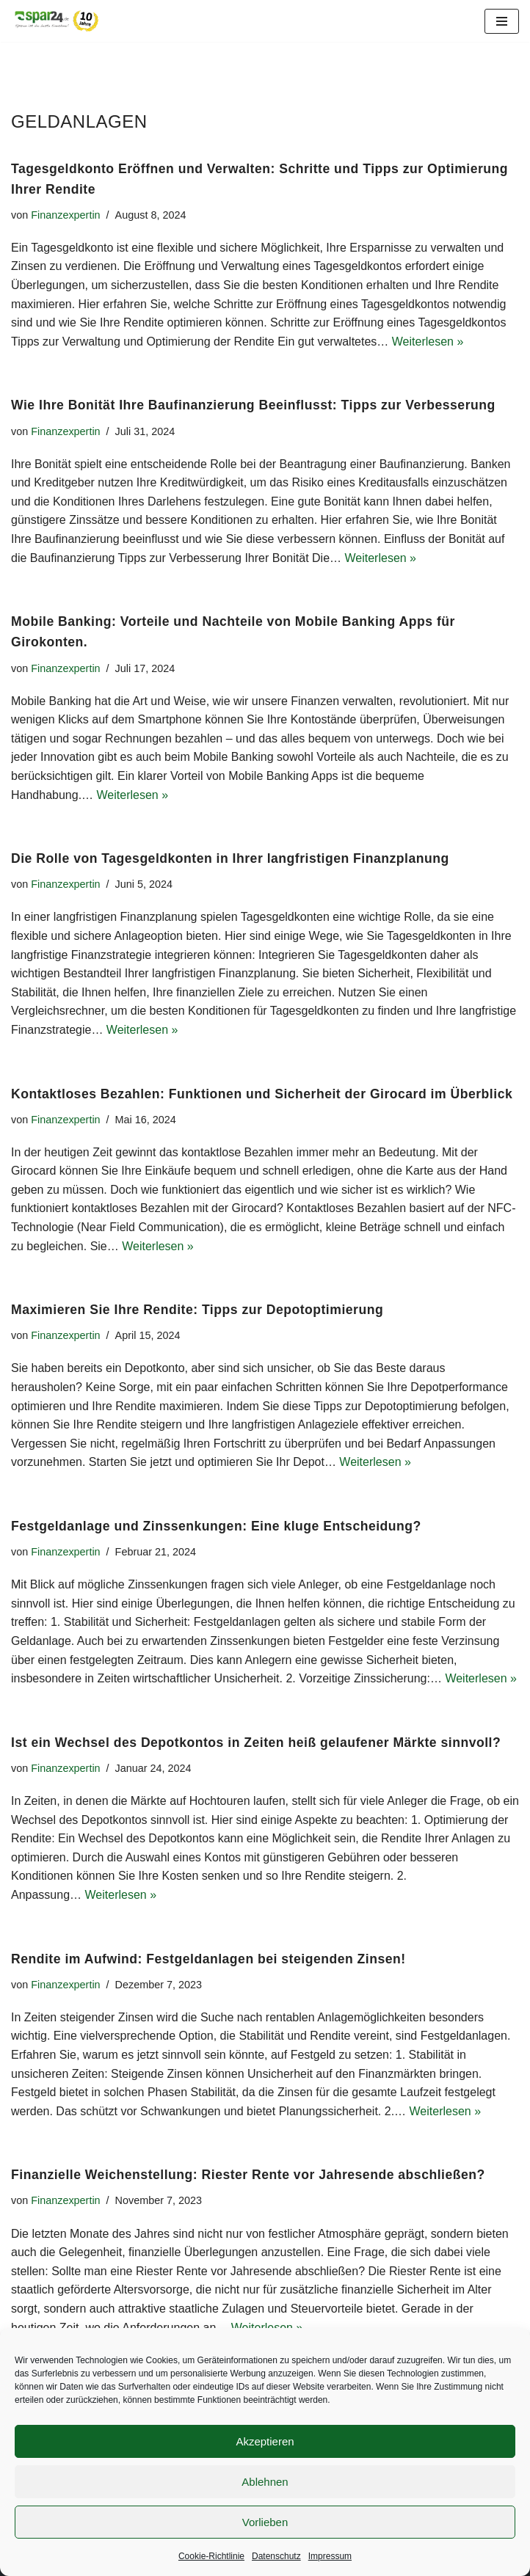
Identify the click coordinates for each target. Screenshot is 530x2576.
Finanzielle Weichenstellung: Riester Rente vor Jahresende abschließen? (248, 2174)
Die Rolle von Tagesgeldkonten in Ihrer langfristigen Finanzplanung (230, 858)
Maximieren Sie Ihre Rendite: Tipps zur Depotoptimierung (197, 1309)
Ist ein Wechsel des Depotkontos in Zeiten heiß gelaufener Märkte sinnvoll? (256, 1742)
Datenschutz (276, 2556)
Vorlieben (265, 2522)
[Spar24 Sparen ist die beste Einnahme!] (55, 21)
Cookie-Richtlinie (211, 2556)
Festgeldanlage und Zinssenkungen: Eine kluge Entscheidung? (216, 1526)
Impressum (330, 2556)
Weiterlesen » (428, 341)
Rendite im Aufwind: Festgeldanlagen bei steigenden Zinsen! (208, 1959)
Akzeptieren (265, 2441)
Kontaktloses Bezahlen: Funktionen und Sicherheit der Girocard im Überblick (261, 1094)
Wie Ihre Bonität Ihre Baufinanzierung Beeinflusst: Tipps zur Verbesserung (253, 405)
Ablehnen (265, 2481)
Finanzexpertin (65, 215)
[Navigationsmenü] (501, 21)
